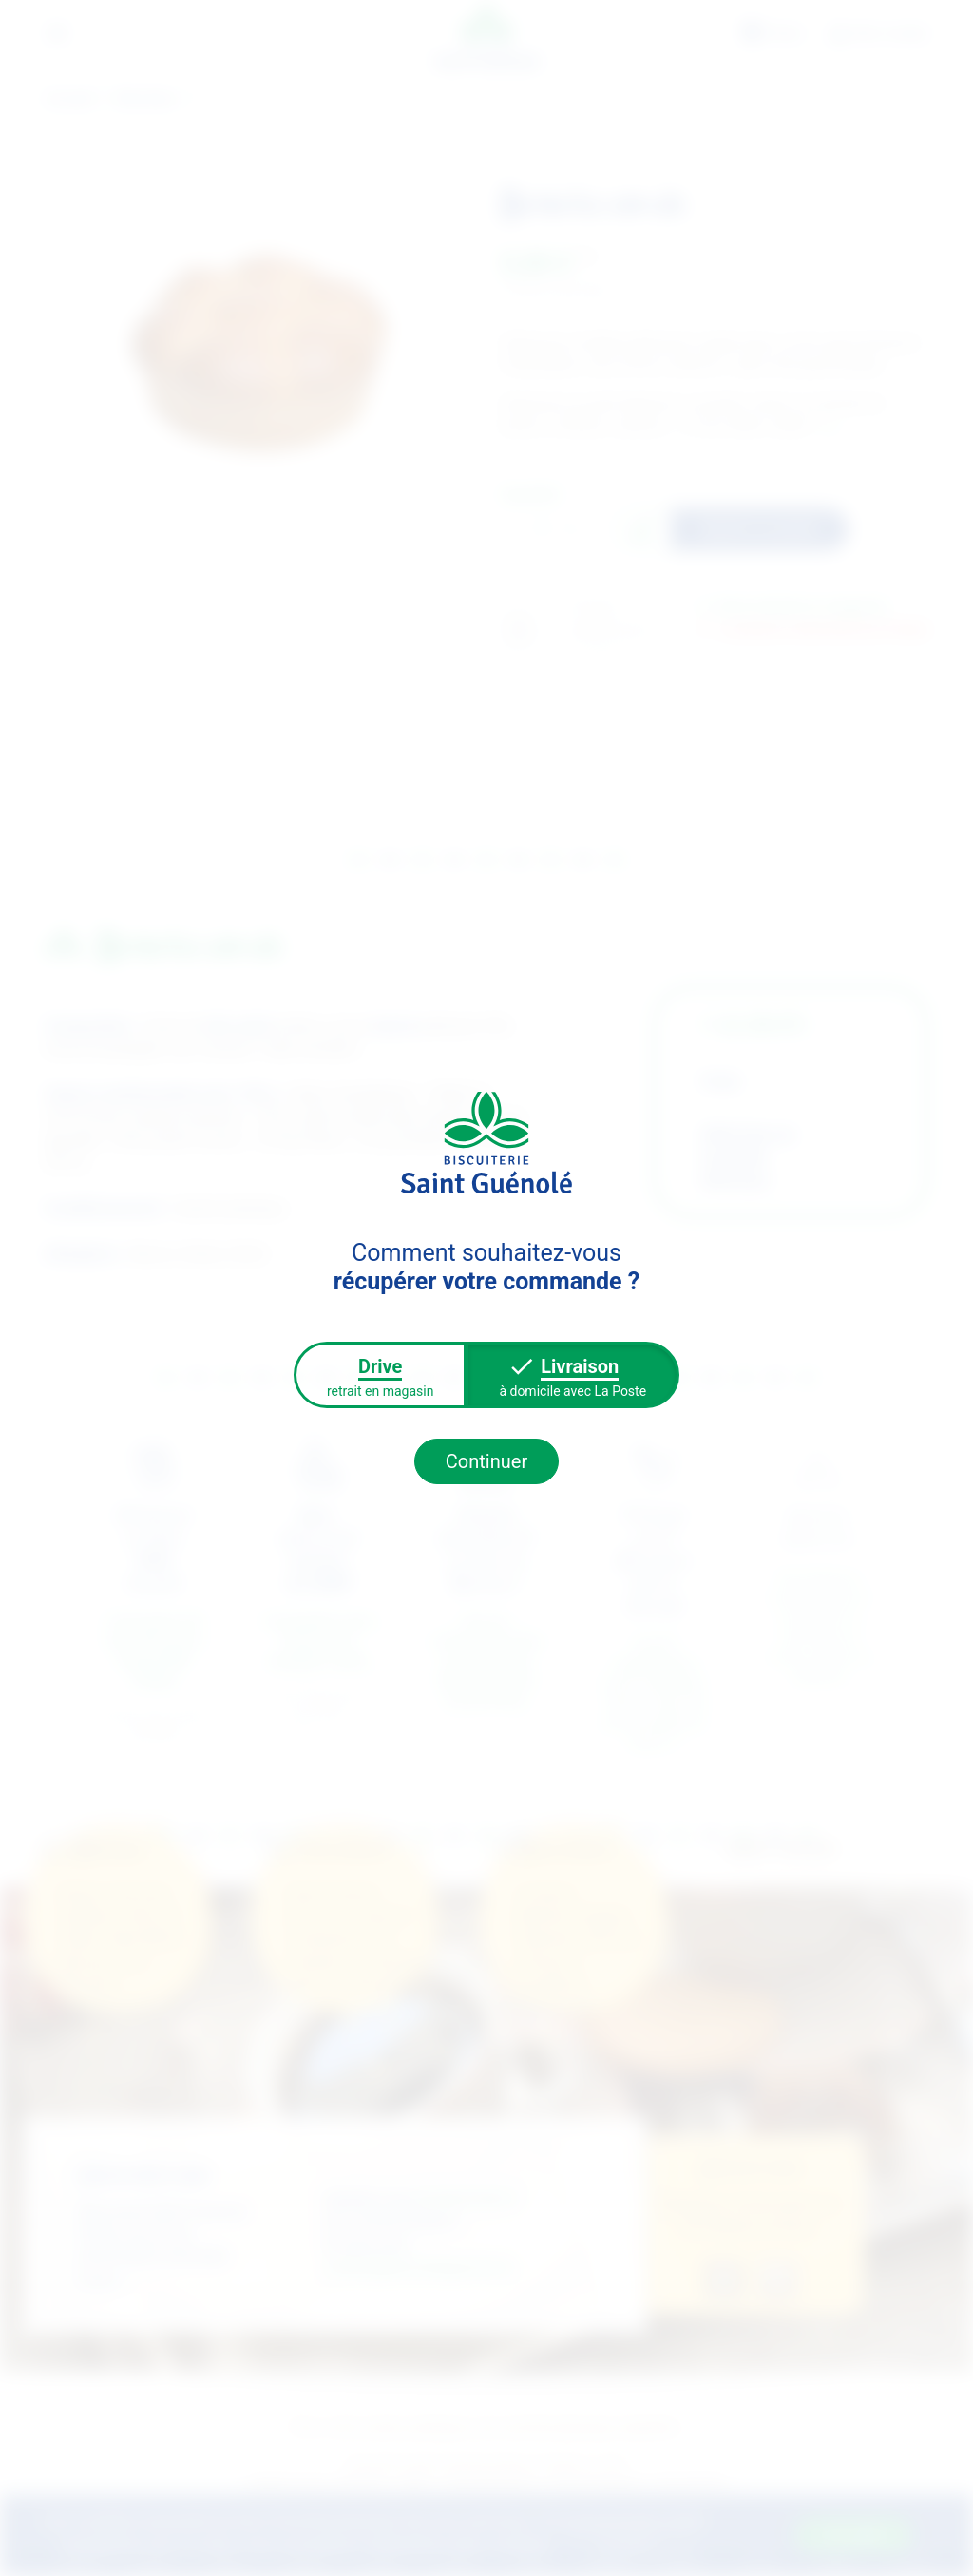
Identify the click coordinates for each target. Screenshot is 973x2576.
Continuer (486, 1461)
